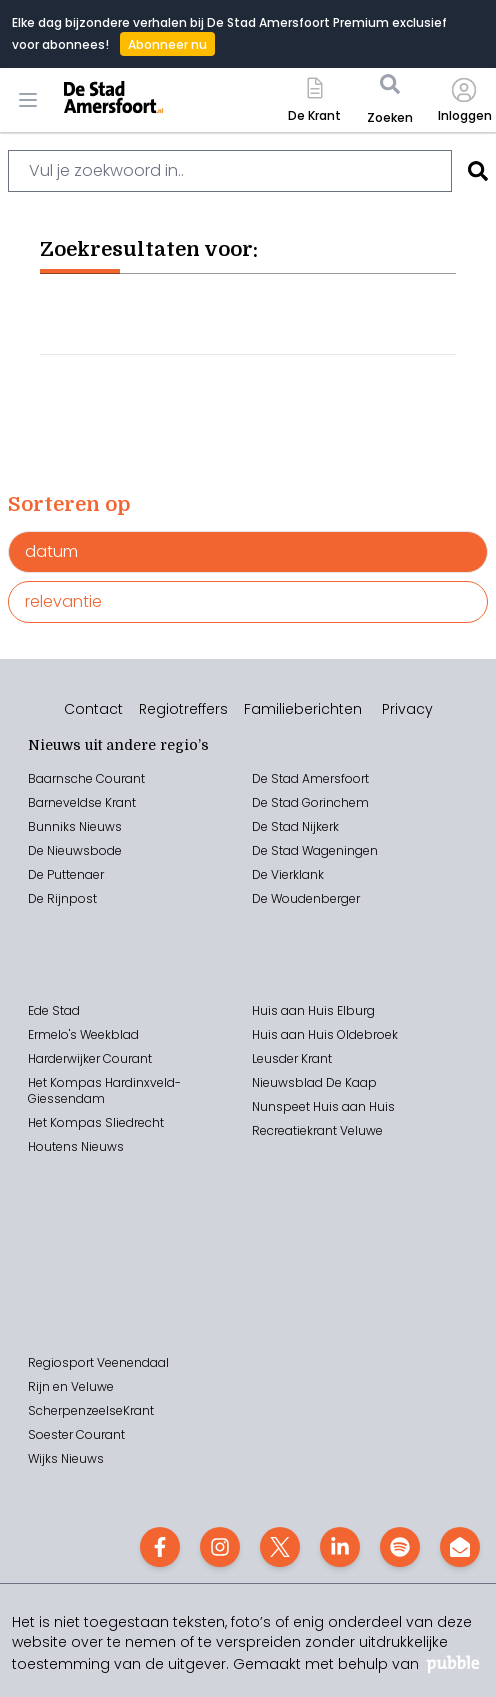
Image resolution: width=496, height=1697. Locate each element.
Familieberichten (303, 709)
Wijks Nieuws (66, 1458)
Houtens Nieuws (76, 1146)
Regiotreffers (183, 709)
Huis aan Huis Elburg (313, 1010)
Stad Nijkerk (305, 826)
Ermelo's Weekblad (83, 1034)
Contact (93, 709)
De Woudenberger (306, 898)
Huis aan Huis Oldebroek (325, 1034)
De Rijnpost (62, 898)
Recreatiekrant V (300, 1130)
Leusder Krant (292, 1058)
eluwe (365, 1130)
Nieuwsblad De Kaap (314, 1082)
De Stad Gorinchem (310, 802)
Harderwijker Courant (90, 1058)
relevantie (63, 601)
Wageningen (338, 850)
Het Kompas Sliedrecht (96, 1122)
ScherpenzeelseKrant (91, 1410)
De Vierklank (288, 874)
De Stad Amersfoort (310, 778)
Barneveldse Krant (82, 802)
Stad (285, 850)
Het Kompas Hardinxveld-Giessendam (104, 1090)
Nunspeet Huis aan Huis (323, 1106)
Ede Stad (54, 1010)
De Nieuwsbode (75, 850)
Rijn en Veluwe (71, 1386)
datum (51, 551)
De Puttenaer (66, 874)
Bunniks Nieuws (75, 826)
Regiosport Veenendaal (98, 1362)
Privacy (407, 709)
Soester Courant (76, 1434)
